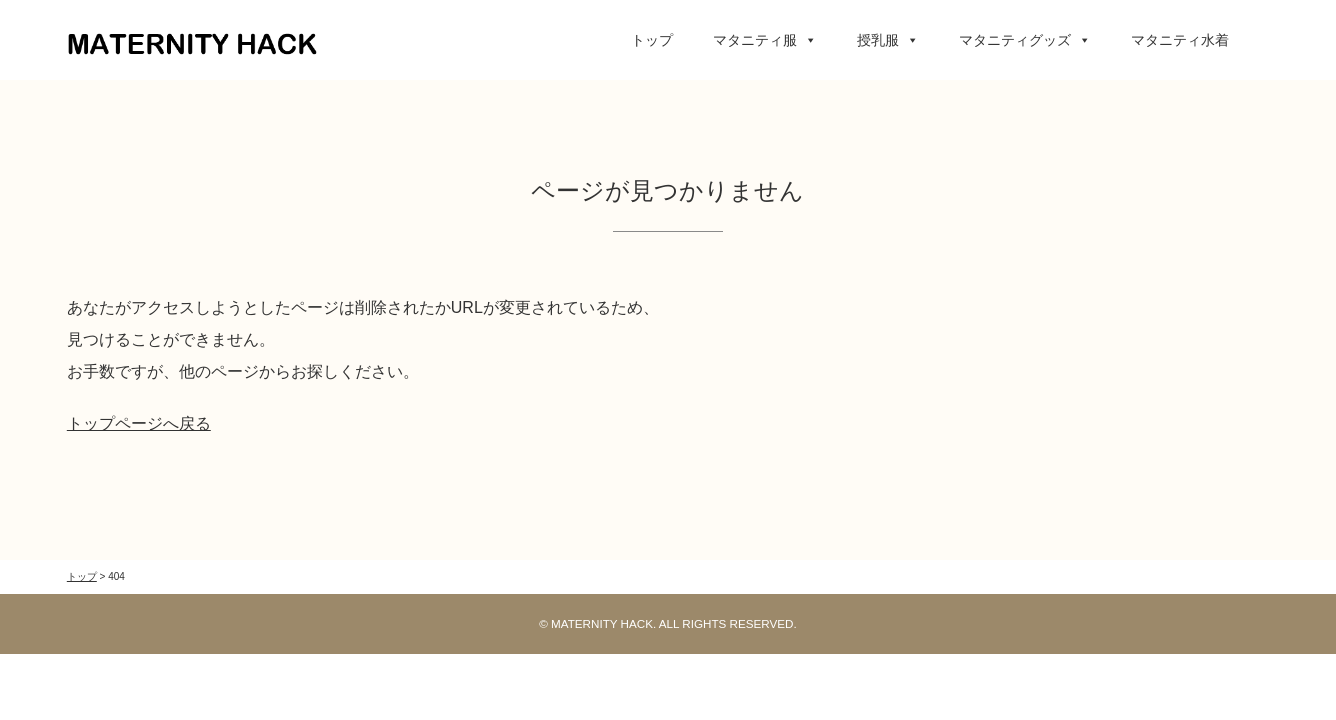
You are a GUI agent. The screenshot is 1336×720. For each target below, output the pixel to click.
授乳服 (888, 40)
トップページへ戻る (139, 423)
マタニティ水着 (1180, 40)
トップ (652, 40)
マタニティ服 (765, 40)
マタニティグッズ (1025, 40)
